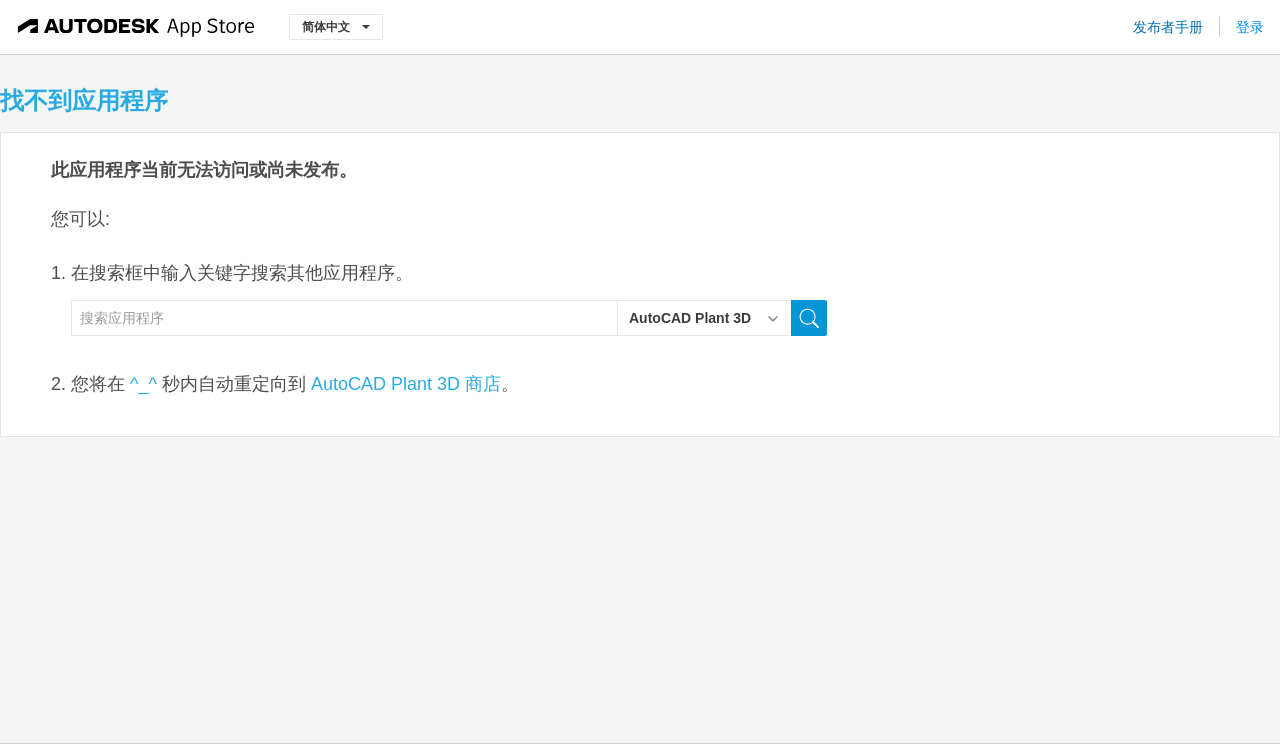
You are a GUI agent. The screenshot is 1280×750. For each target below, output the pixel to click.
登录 (1250, 27)
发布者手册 (1168, 27)
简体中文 (336, 26)
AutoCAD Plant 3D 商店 (406, 384)
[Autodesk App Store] (136, 27)
